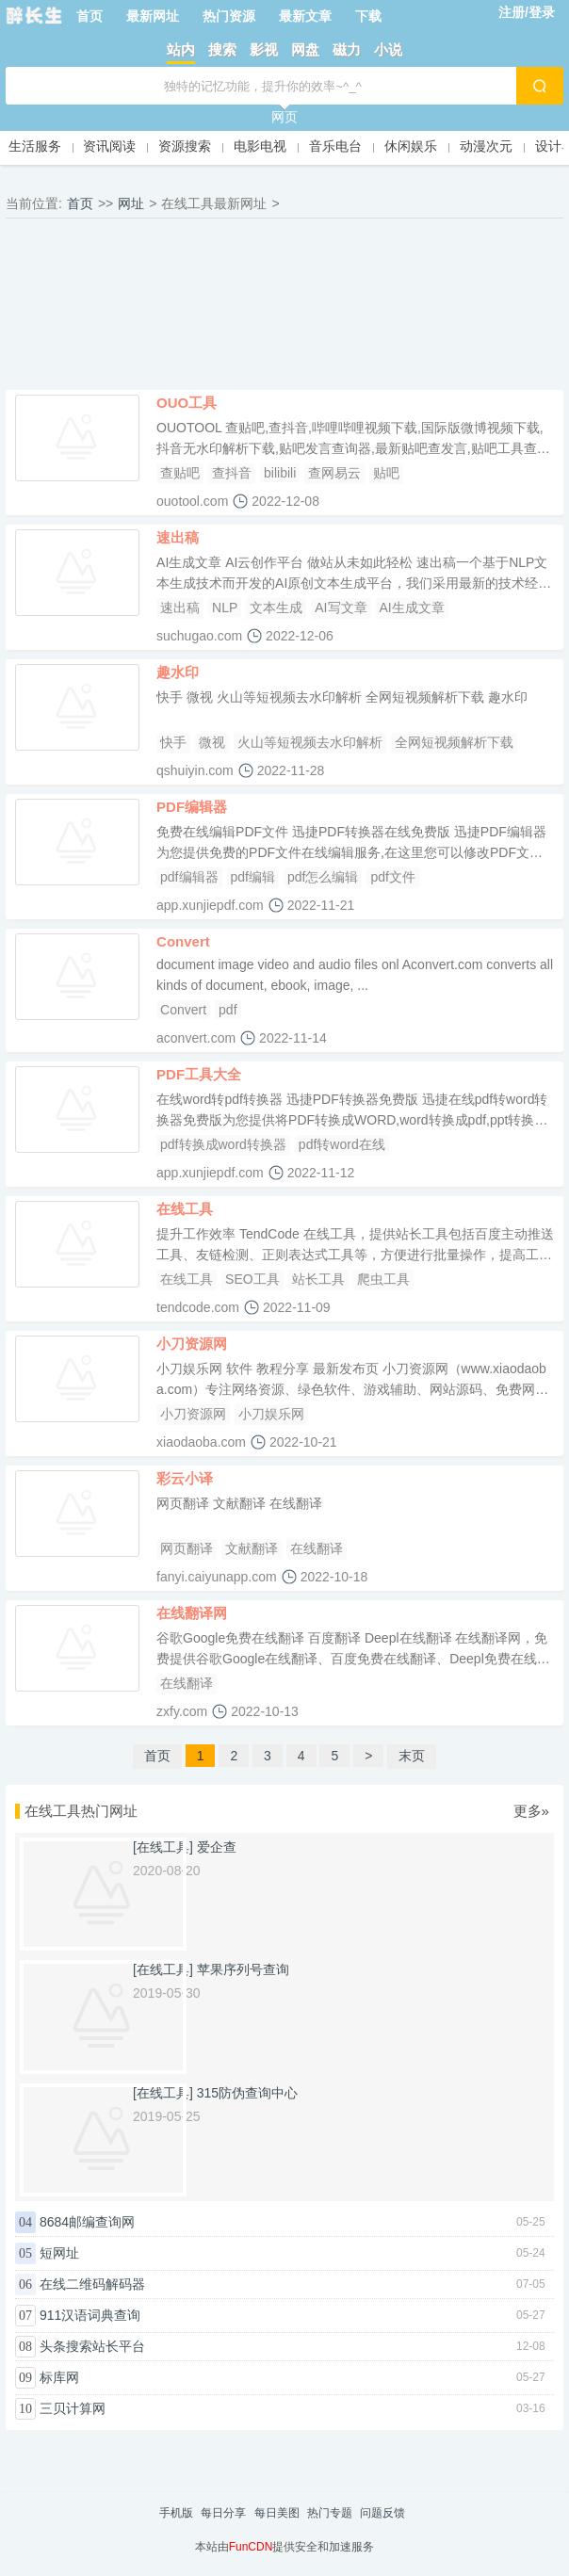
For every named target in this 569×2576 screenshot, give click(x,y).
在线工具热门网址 (81, 1811)
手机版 (176, 2512)
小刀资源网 (191, 1344)
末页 (411, 1755)
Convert (183, 941)
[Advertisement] (284, 309)
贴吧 (386, 472)
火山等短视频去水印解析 (309, 742)
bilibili (280, 472)
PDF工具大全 (198, 1074)
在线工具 (184, 1209)
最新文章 (305, 16)
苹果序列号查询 (243, 1969)
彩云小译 (184, 1478)
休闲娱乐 (410, 146)
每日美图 (277, 2512)
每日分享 (223, 2512)
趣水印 (177, 672)
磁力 (347, 49)
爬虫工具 (383, 1279)
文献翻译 (251, 1548)
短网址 (59, 2252)
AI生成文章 (412, 607)
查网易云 (334, 472)
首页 (89, 16)
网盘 (305, 49)
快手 (173, 742)
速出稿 (177, 537)
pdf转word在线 (342, 1144)
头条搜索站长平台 (92, 2346)
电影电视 (260, 146)
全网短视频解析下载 (454, 742)
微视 (212, 742)
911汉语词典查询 (90, 2315)
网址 (131, 203)
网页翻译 (186, 1548)
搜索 (222, 49)
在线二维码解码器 (92, 2284)
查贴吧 (180, 472)
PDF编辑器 (191, 807)
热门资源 (229, 16)
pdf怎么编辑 (322, 876)
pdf (227, 1009)
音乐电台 (335, 146)
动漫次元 (486, 146)
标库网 (59, 2377)
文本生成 (276, 607)
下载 (368, 16)
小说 (388, 49)
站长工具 (318, 1279)
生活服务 (34, 146)
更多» (531, 1811)
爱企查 (216, 1847)
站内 (181, 49)
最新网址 (152, 16)
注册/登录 (526, 12)
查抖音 (232, 472)
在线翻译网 (191, 1613)
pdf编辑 (253, 876)
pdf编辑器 (189, 876)
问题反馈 (382, 2512)
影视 (264, 49)
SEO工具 (252, 1279)
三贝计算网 (73, 2408)
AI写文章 (340, 607)
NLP (224, 607)
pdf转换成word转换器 (223, 1144)
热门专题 (329, 2512)
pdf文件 (392, 876)
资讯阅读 (109, 146)
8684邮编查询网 (87, 2221)
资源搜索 (184, 146)
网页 (284, 116)
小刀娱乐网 (271, 1413)
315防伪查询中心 (247, 2092)
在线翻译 (316, 1548)
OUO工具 (186, 403)
